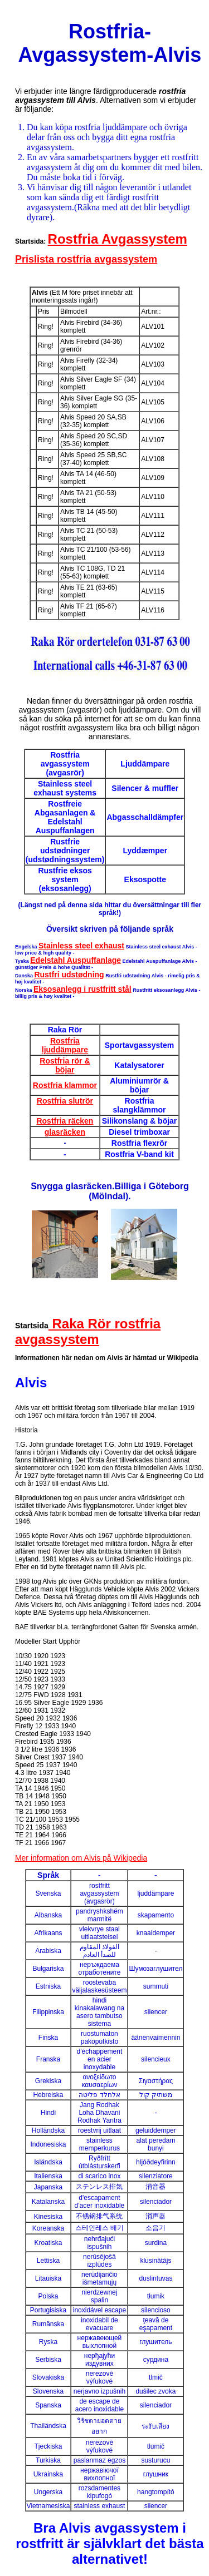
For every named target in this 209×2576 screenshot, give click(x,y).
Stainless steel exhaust (81, 945)
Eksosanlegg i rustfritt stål (82, 989)
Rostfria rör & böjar (65, 1065)
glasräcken (65, 1132)
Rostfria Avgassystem (117, 238)
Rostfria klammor (65, 1085)
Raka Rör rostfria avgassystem (88, 1331)
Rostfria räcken (64, 1120)
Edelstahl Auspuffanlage (75, 960)
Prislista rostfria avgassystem (86, 259)
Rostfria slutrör (65, 1100)
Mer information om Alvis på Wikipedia (81, 1857)
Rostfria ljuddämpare (65, 1045)
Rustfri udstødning (69, 974)
